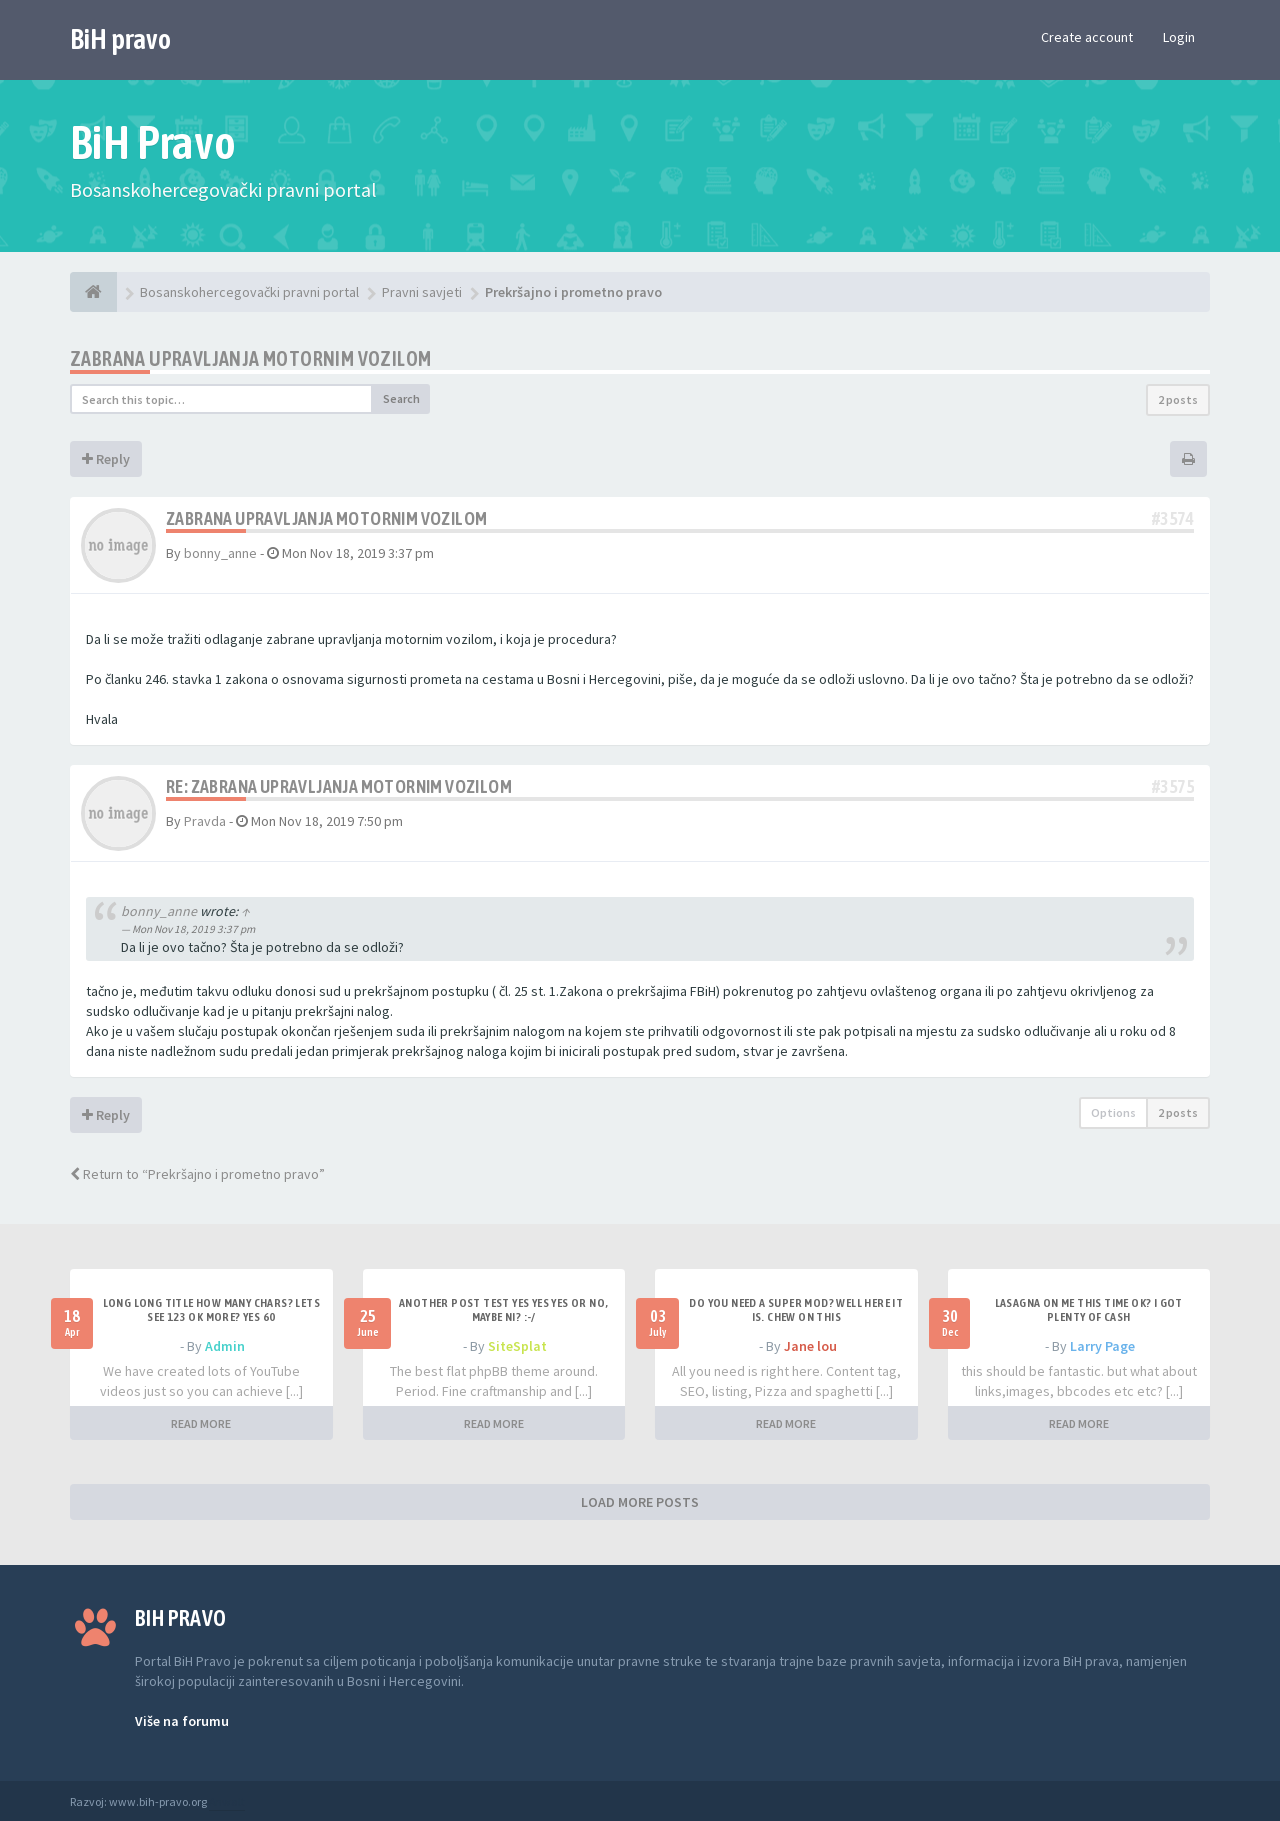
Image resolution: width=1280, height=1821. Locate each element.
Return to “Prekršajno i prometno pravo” (197, 1174)
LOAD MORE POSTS (640, 1502)
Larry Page (1102, 1346)
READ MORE (201, 1423)
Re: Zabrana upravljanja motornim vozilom (339, 786)
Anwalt (227, 1801)
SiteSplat (517, 1346)
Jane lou (810, 1346)
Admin (225, 1346)
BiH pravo (120, 39)
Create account (1087, 37)
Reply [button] (106, 459)
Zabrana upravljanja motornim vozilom (250, 358)
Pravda (205, 821)
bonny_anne (220, 553)
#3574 (1173, 518)
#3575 (1173, 786)
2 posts (1178, 399)
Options (1113, 1112)
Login (1179, 37)
